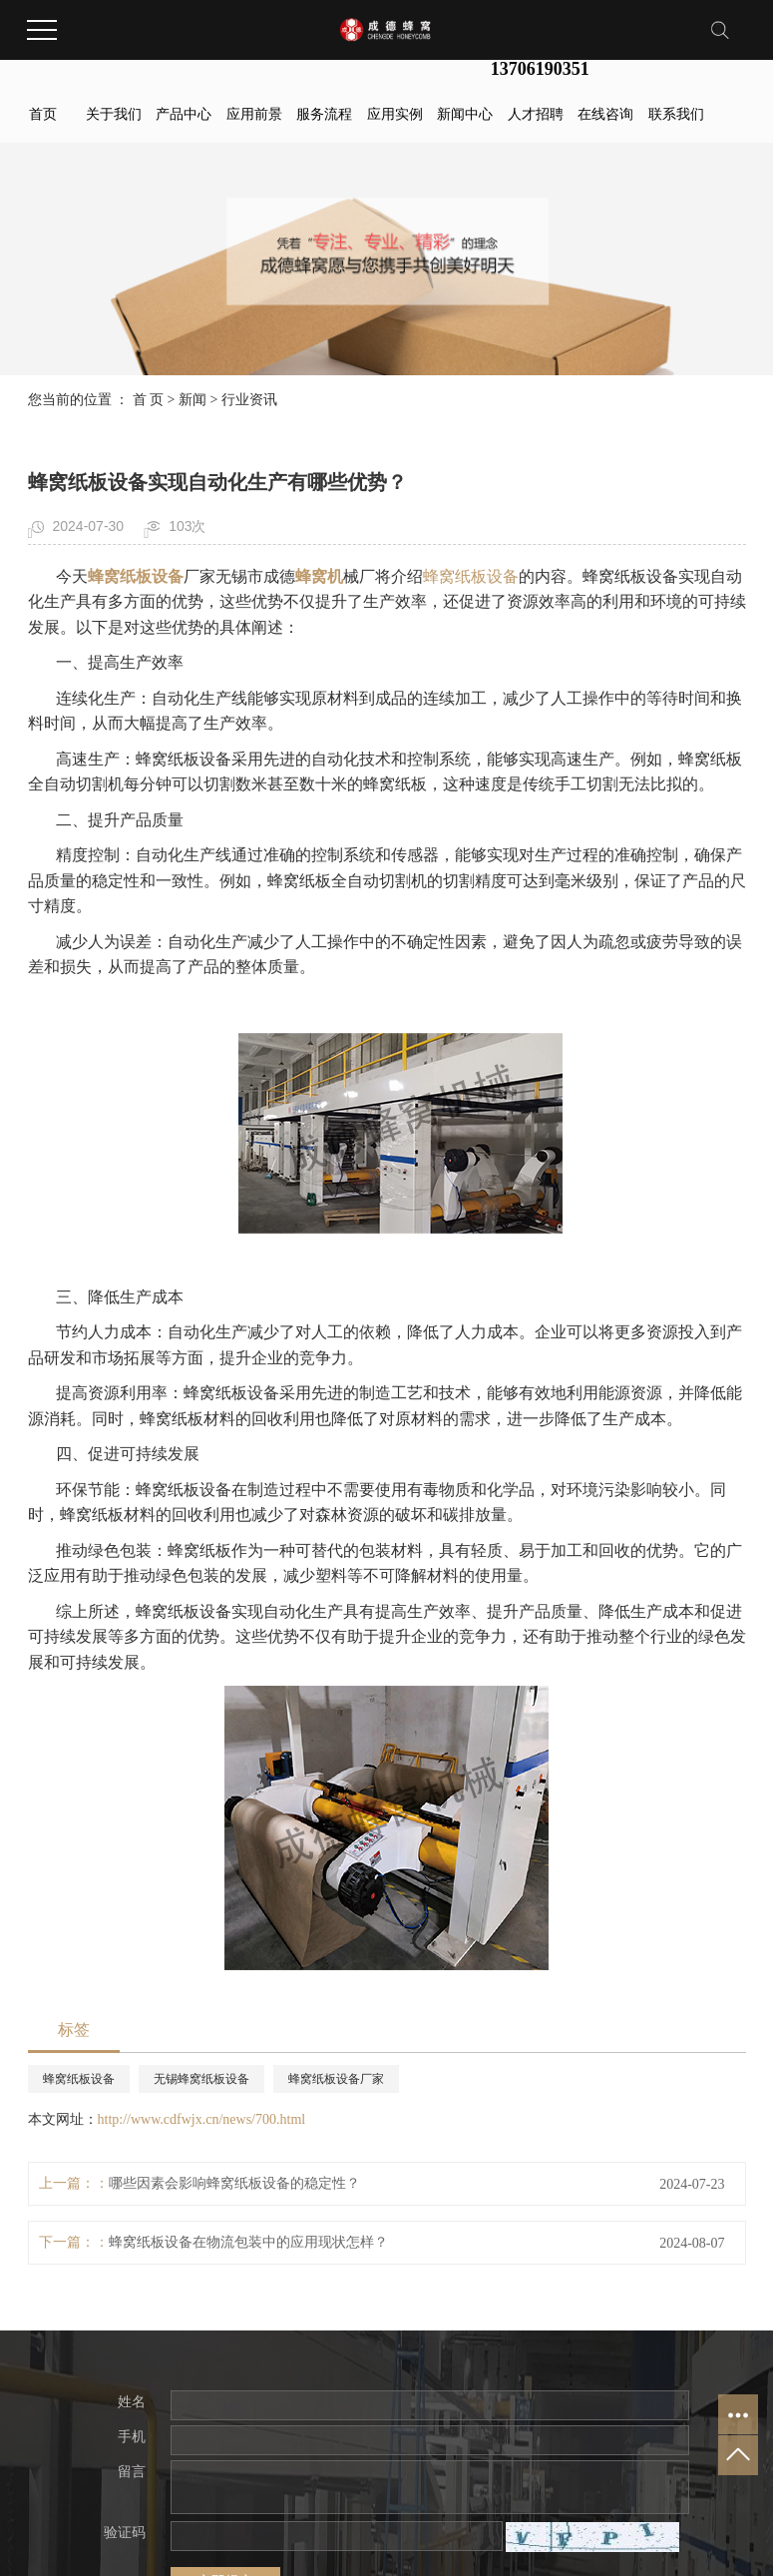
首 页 (149, 399)
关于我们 (114, 114)
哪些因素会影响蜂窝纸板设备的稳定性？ (234, 2183)
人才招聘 (536, 114)
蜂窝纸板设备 (471, 576)
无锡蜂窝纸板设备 (201, 2079)
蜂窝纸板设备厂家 (336, 2079)
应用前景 (254, 114)
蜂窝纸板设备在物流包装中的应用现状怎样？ (248, 2242)
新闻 (192, 399)
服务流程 (324, 114)
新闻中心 (465, 114)
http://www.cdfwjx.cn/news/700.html (202, 2119)
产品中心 (183, 114)
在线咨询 (605, 114)
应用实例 (395, 114)
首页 (43, 114)
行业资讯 (249, 399)
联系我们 (676, 114)
